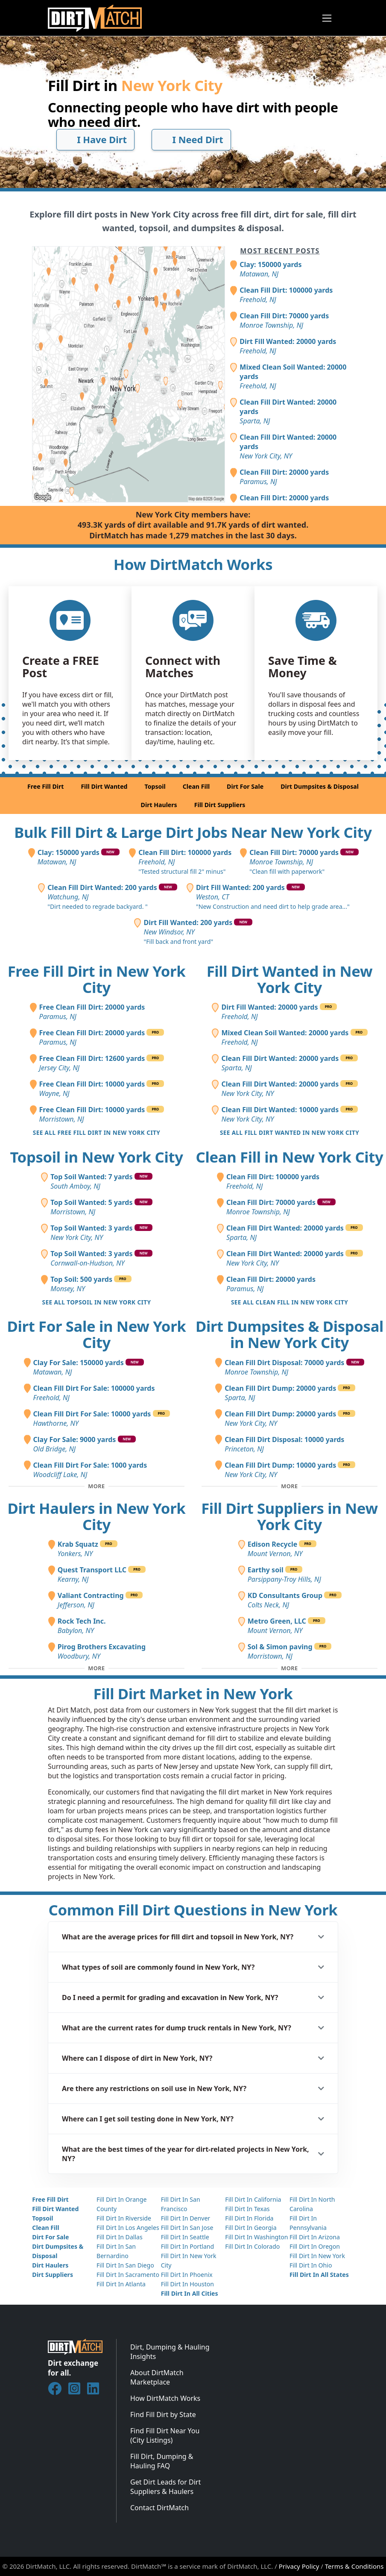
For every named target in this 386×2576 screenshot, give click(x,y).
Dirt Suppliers (52, 2275)
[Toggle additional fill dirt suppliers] (289, 1668)
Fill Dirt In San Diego (125, 2265)
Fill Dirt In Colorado (252, 2246)
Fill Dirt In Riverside (123, 2218)
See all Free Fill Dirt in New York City (97, 1132)
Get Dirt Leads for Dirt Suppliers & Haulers (165, 2486)
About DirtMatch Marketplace (157, 2377)
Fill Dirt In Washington (256, 2237)
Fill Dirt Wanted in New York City (290, 979)
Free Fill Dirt (45, 786)
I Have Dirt (95, 139)
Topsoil (155, 786)
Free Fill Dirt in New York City (97, 979)
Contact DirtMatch (159, 2507)
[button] (193, 1937)
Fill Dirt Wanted (104, 786)
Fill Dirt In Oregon (315, 2246)
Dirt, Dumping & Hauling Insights (170, 2351)
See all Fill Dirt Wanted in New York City (289, 1132)
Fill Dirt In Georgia (250, 2228)
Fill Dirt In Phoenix (187, 2275)
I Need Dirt (191, 139)
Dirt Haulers (159, 805)
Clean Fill (196, 786)
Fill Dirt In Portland (187, 2246)
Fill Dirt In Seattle (185, 2237)
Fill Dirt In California (253, 2199)
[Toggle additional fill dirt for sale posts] (96, 1486)
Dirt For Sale (245, 786)
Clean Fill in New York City (289, 1157)
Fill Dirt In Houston (187, 2284)
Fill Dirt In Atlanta (121, 2284)
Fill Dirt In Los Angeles (127, 2228)
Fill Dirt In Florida (249, 2218)
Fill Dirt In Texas (247, 2209)
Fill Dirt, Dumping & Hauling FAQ (161, 2461)
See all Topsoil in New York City (96, 1302)
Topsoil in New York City (96, 1157)
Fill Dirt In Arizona (315, 2237)
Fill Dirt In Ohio (311, 2265)
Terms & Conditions (354, 2566)
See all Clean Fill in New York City (289, 1302)
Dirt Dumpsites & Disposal (320, 786)
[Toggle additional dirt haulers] (96, 1668)
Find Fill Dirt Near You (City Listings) (164, 2435)
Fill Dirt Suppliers (220, 805)
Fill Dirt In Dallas (119, 2237)
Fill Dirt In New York (317, 2256)
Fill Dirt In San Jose (187, 2228)
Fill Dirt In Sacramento (127, 2275)
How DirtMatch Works (165, 2398)
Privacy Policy (299, 2566)
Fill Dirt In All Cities (189, 2293)
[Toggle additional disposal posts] (289, 1486)
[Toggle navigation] (327, 18)
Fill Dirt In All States (319, 2275)
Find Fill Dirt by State (163, 2414)
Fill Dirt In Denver (186, 2218)
